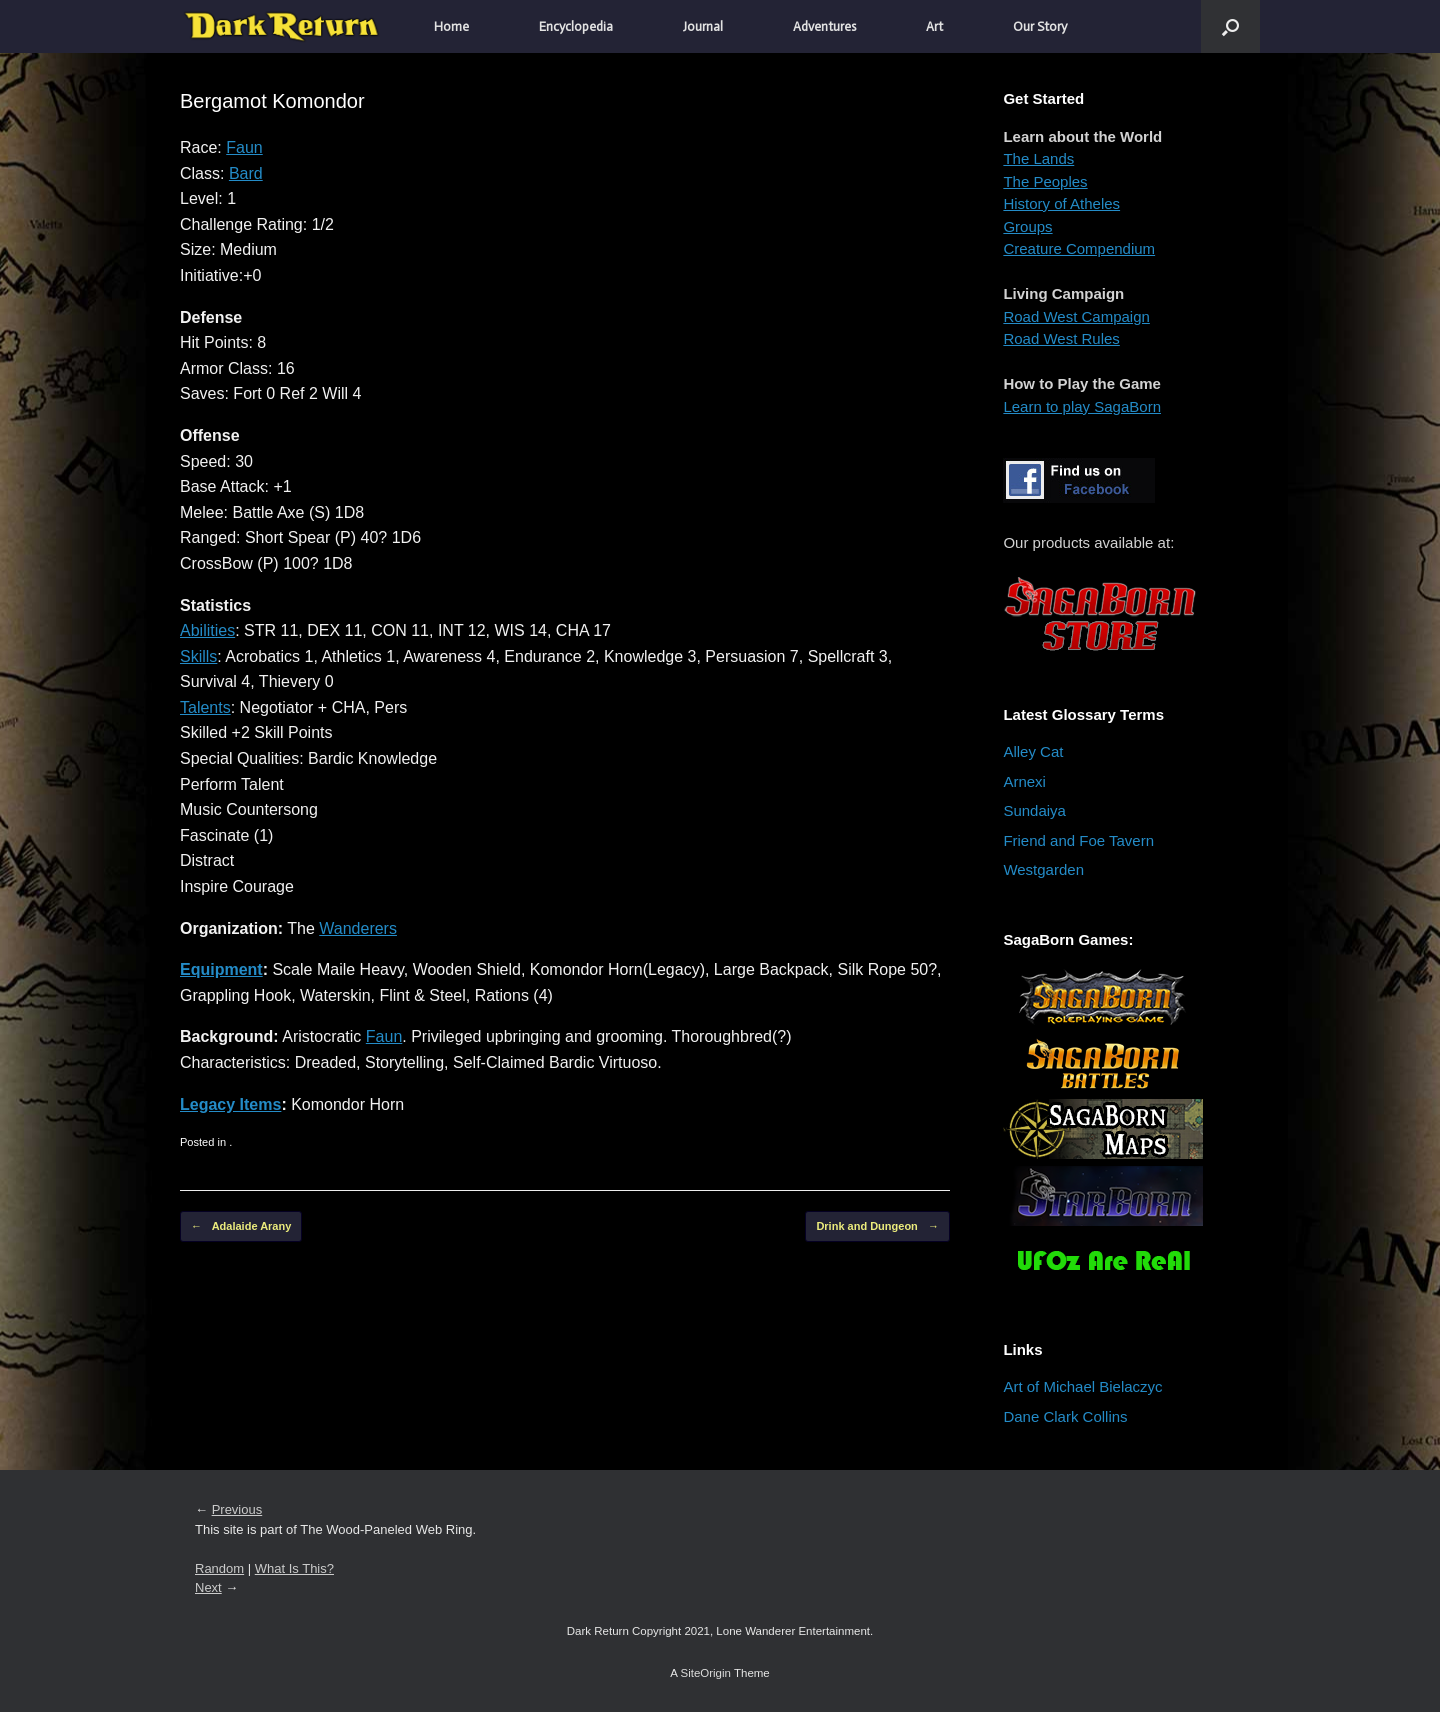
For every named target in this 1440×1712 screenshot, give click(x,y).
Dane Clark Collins (1065, 1416)
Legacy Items (230, 1104)
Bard (246, 173)
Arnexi (1024, 781)
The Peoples (1045, 181)
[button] (1230, 26)
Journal (703, 26)
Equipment (221, 969)
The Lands (1038, 158)
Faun (244, 147)
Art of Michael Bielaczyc (1082, 1386)
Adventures (824, 26)
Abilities (207, 630)
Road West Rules (1061, 338)
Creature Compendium (1079, 248)
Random (219, 1568)
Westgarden (1043, 869)
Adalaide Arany (241, 1226)
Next (208, 1587)
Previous (237, 1509)
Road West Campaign (1076, 316)
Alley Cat (1033, 751)
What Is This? (294, 1568)
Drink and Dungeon (877, 1226)
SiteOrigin (705, 1673)
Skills (198, 656)
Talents (205, 707)
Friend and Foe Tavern (1078, 840)
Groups (1027, 226)
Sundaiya (1034, 810)
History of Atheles (1061, 203)
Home (451, 26)
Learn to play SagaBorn (1082, 406)
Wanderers (358, 928)
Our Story (1040, 26)
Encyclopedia (576, 26)
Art (934, 26)
